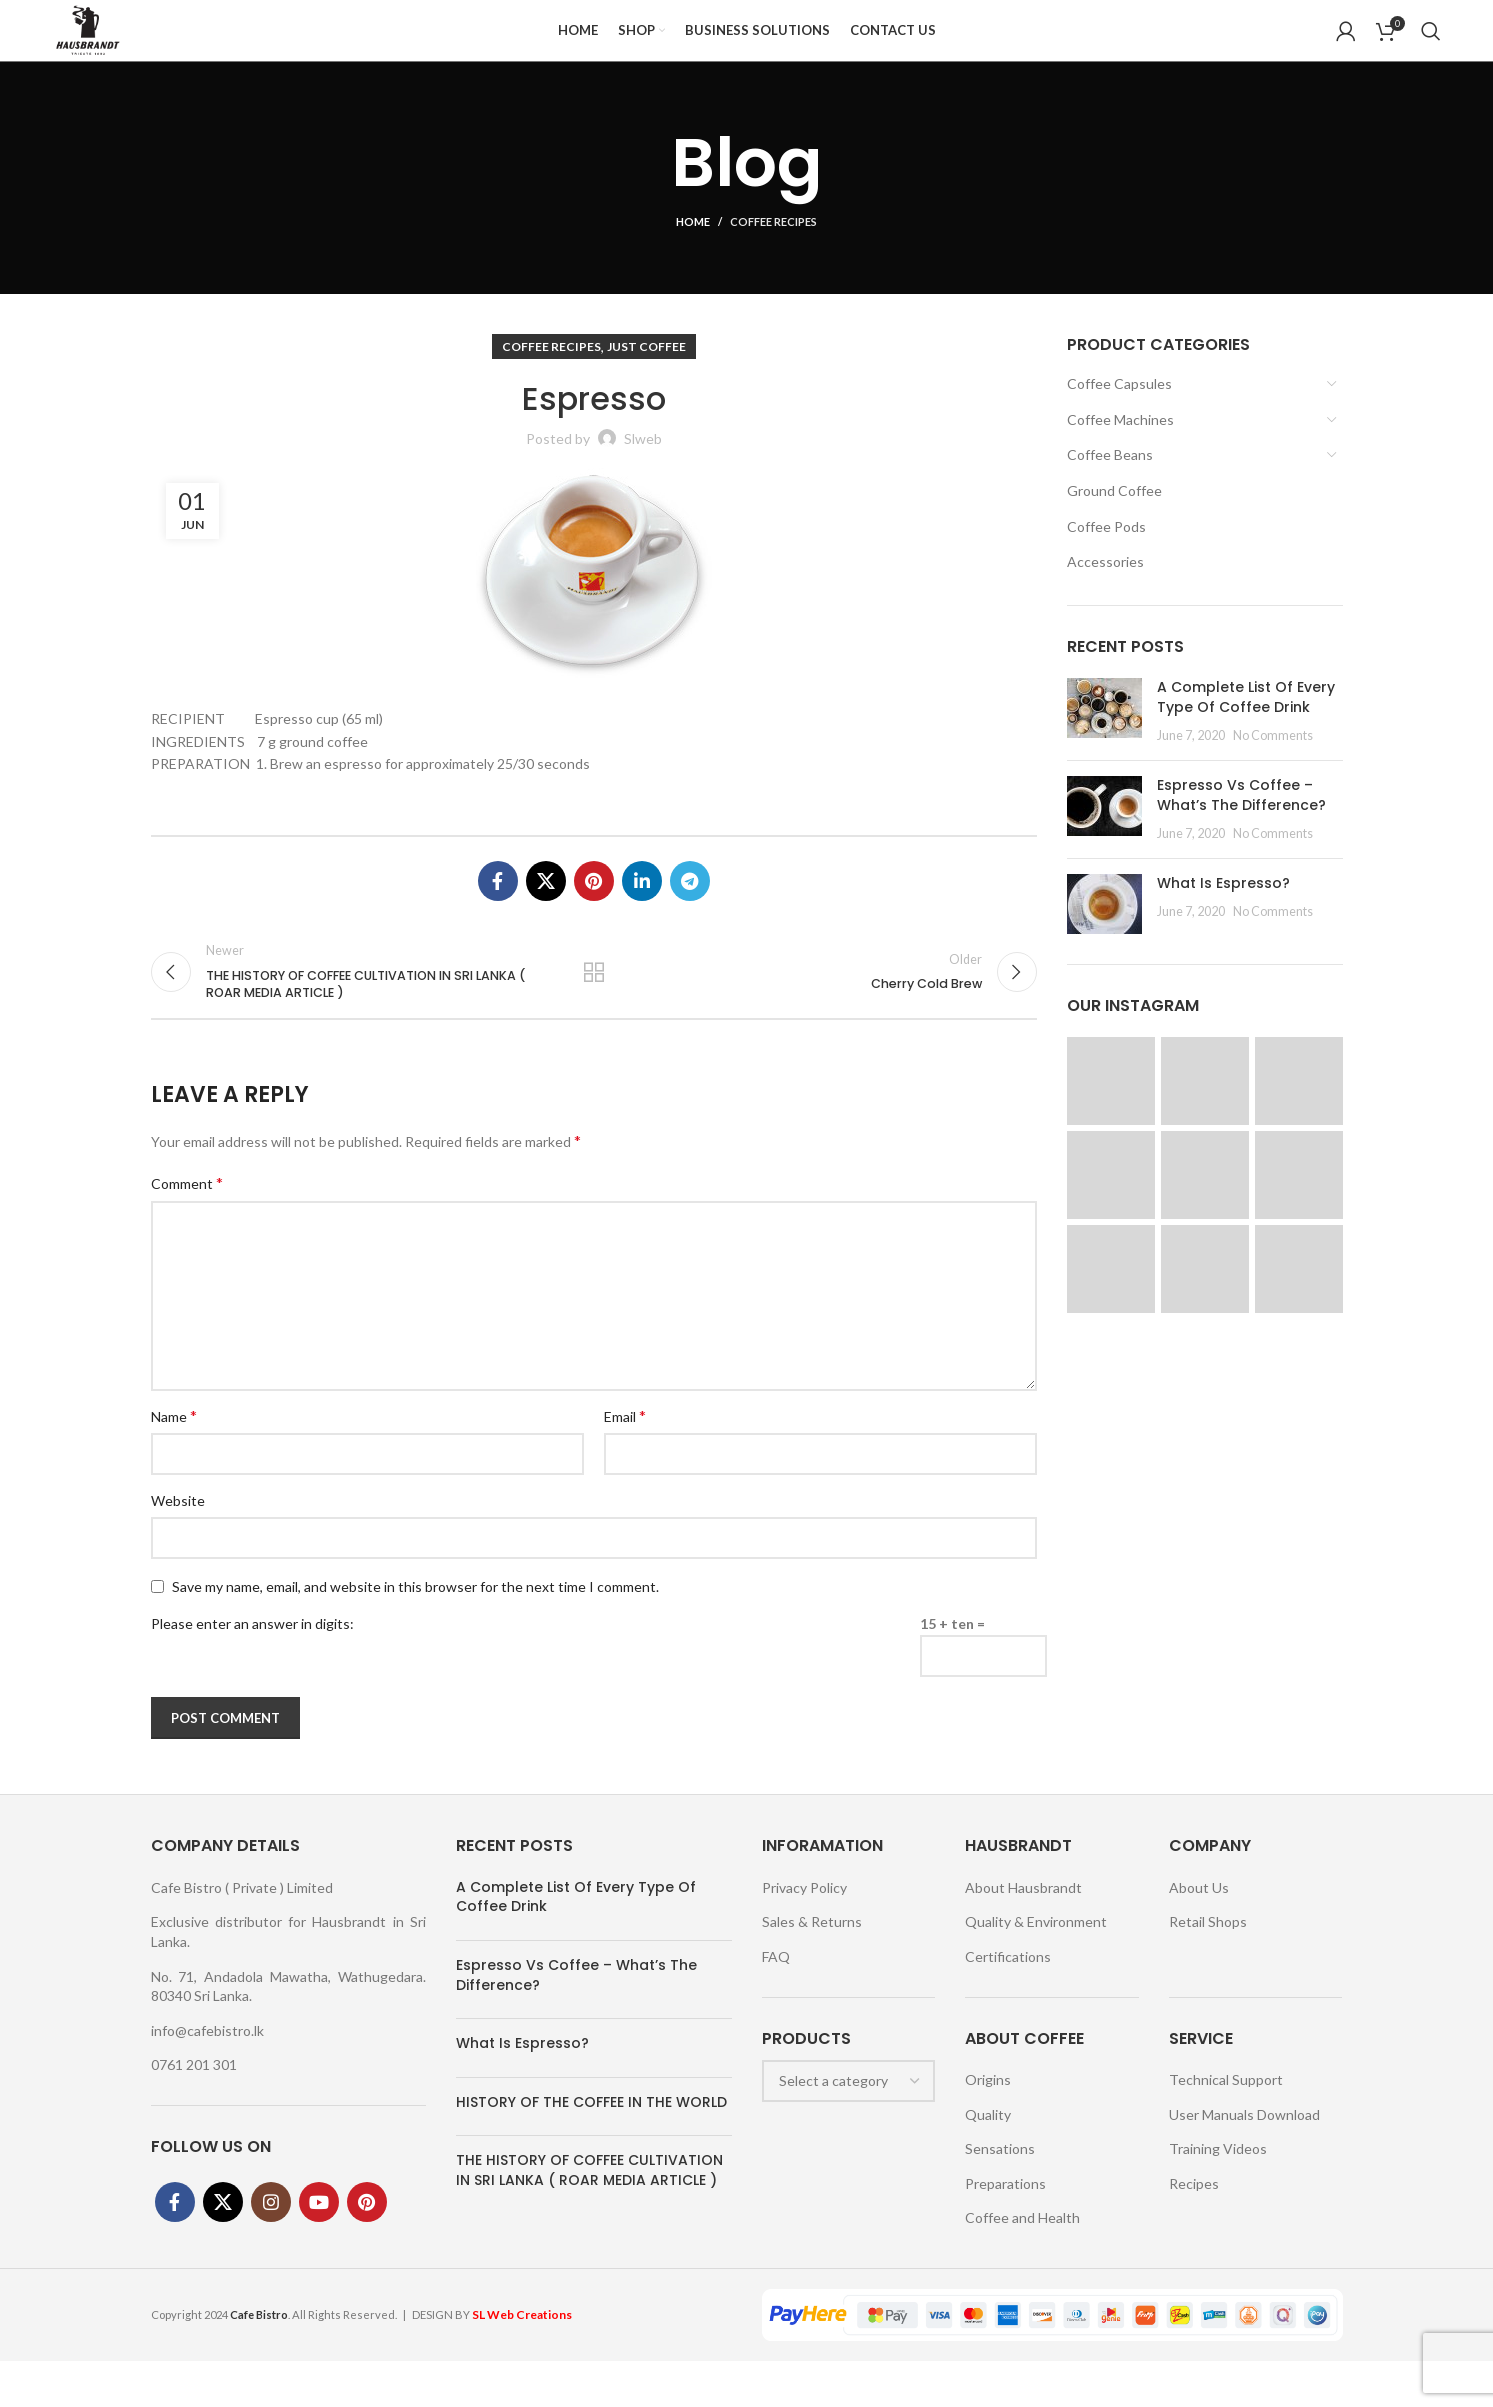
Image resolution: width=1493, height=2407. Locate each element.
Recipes (1194, 2229)
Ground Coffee (1114, 519)
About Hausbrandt (1023, 1933)
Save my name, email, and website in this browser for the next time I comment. (415, 1632)
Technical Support (1226, 2125)
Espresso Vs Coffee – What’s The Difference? (1241, 824)
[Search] (1431, 45)
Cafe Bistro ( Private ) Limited (242, 1933)
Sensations (1000, 2195)
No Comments (1273, 764)
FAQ (776, 2003)
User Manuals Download (1244, 2160)
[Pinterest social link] (594, 910)
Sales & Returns (812, 1968)
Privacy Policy (804, 1933)
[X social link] (546, 910)
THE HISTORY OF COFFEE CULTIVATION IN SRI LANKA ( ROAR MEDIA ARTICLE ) (589, 2217)
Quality (988, 2160)
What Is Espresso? (1223, 912)
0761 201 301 (194, 2111)
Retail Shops (1208, 1968)
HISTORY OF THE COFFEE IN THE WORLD (591, 2148)
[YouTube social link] (319, 2249)
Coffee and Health (1022, 2264)
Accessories (1105, 590)
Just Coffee (646, 375)
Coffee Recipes (773, 250)
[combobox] (849, 2127)
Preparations (1005, 2229)
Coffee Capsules (1119, 412)
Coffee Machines (1120, 448)
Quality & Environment (1036, 1968)
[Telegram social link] (690, 910)
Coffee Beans (1110, 483)
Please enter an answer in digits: (252, 1670)
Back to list (594, 1009)
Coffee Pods (1106, 554)
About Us (1199, 1933)
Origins (988, 2125)
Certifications (1008, 2003)
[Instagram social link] (271, 2249)
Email (625, 1461)
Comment (187, 1229)
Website (178, 1547)
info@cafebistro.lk (207, 2076)
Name (174, 1461)
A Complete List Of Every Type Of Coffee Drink (1246, 726)
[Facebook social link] (498, 910)
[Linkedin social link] (642, 910)
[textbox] (833, 2126)
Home (693, 250)
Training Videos (1218, 2195)
